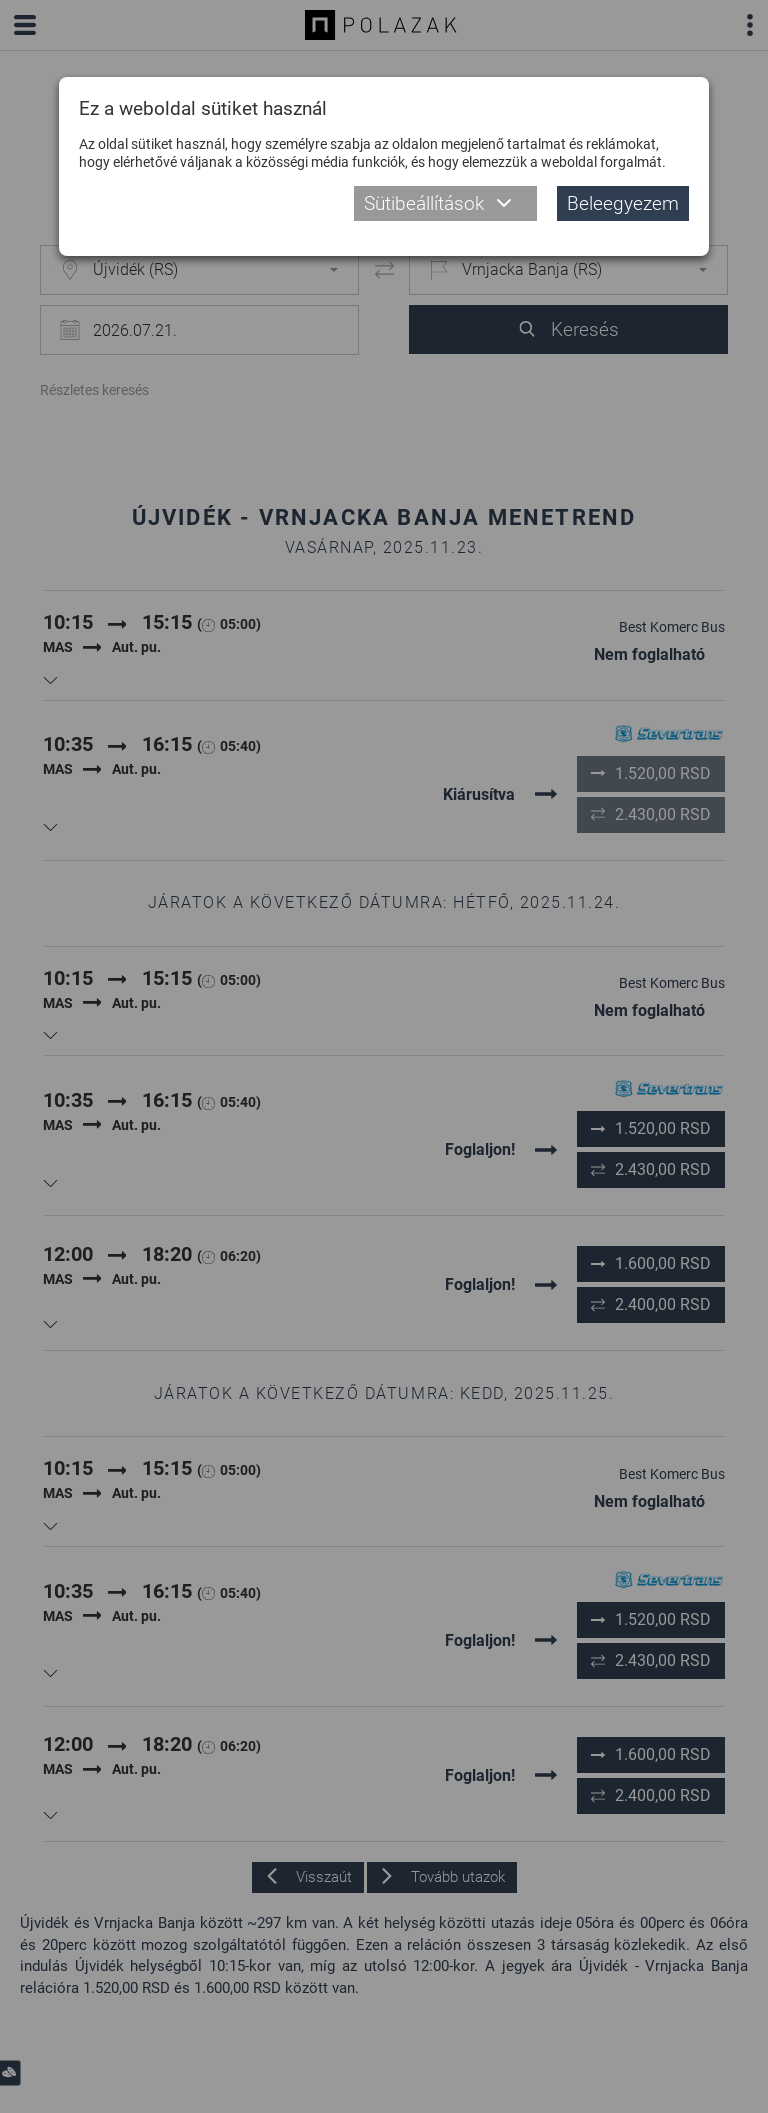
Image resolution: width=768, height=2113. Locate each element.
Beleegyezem (623, 203)
